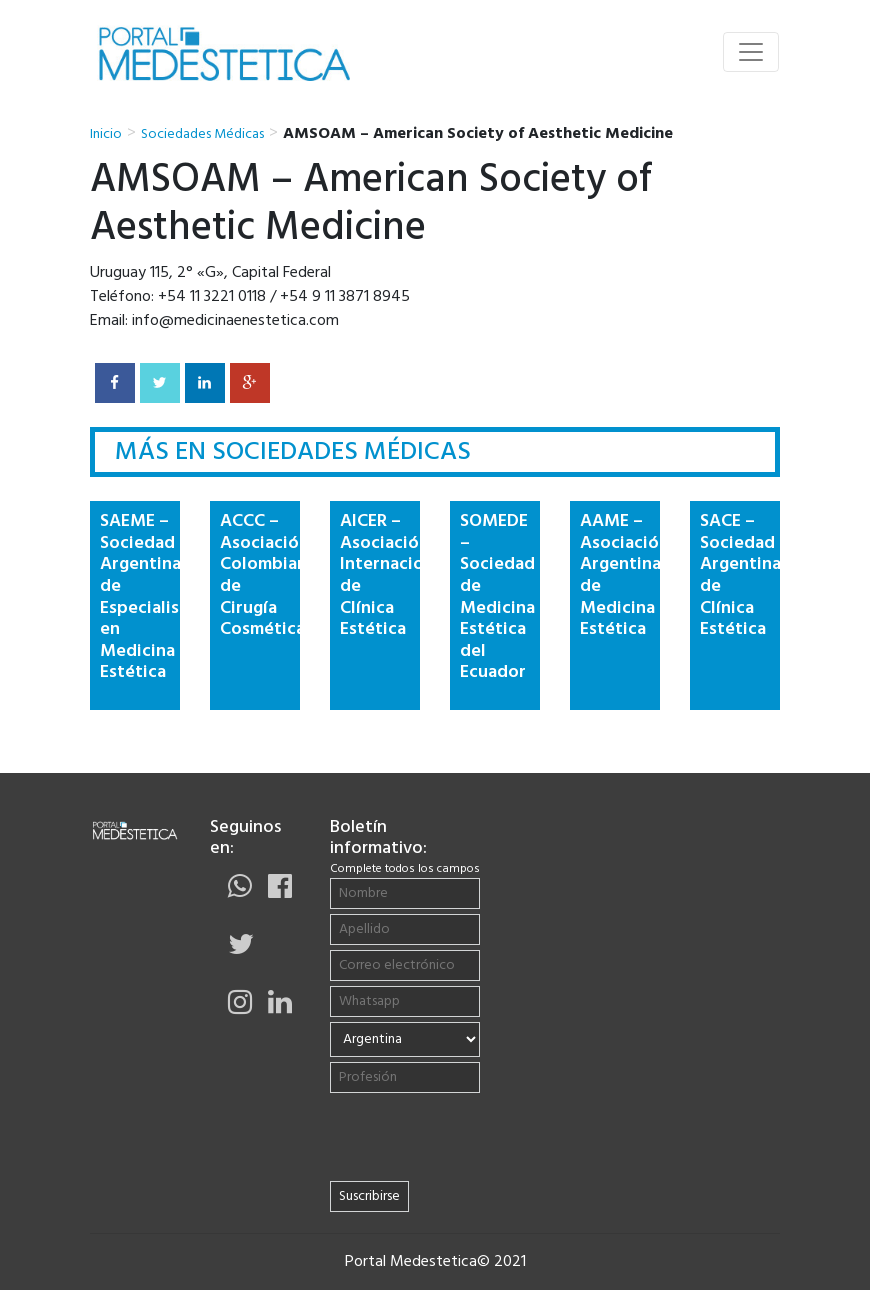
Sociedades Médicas (202, 134)
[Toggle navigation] (751, 52)
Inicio (106, 134)
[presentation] (458, 1137)
